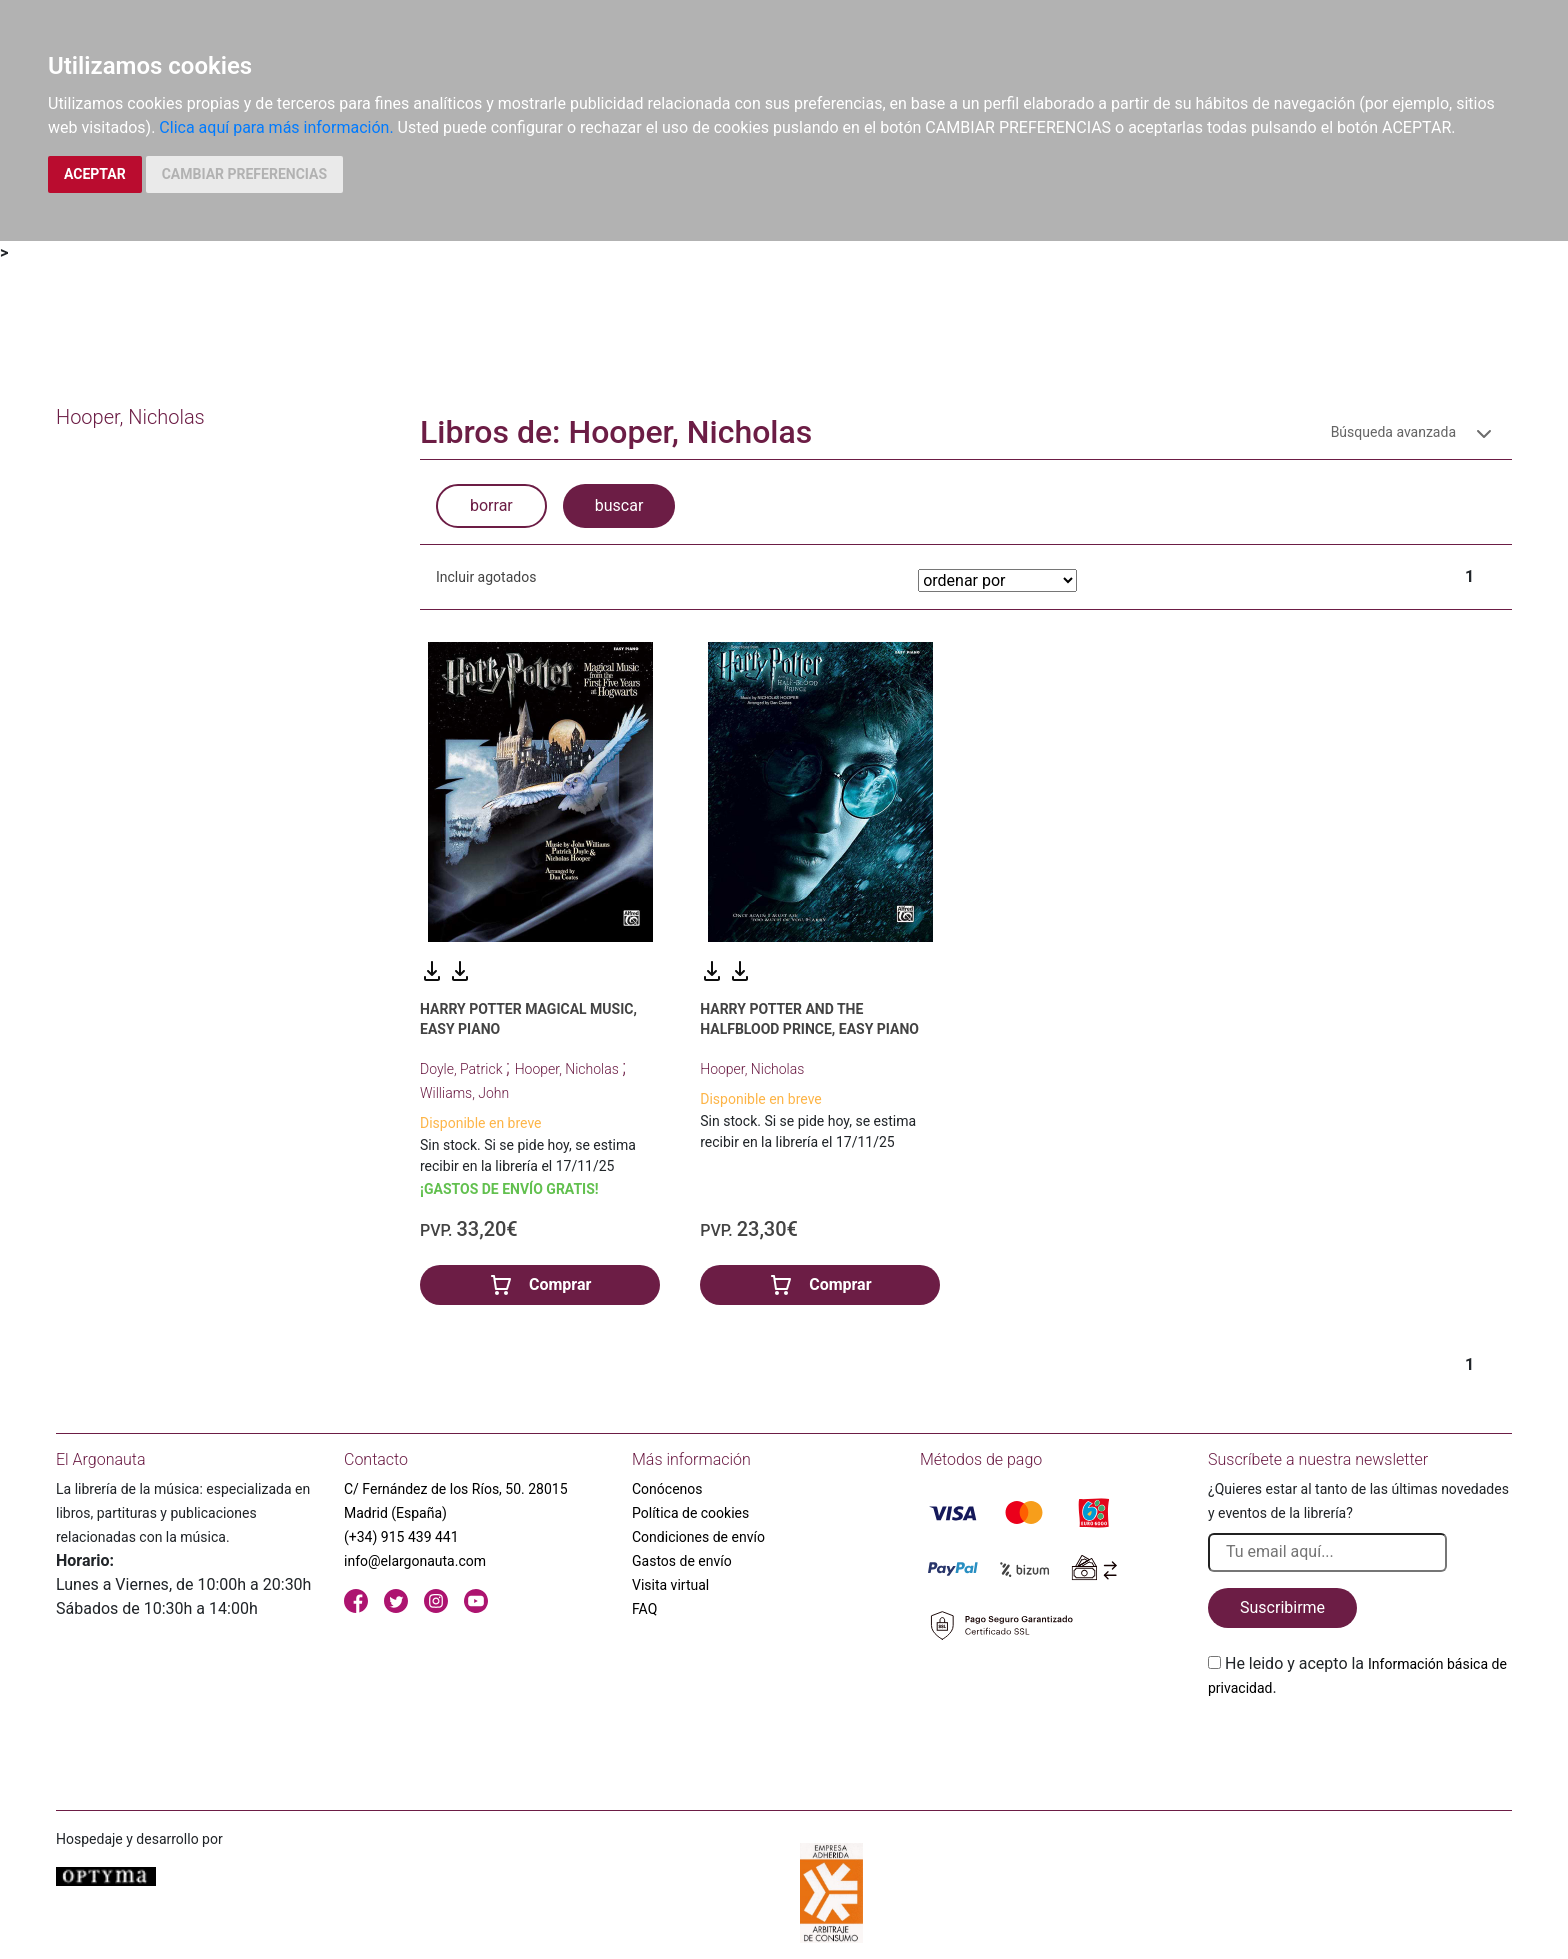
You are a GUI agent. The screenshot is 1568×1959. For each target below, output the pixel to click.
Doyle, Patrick (463, 1069)
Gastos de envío (682, 1561)
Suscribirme (1282, 1607)
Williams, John (464, 1093)
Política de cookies (690, 1513)
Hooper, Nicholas (569, 1069)
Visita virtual (670, 1585)
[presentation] (1360, 1747)
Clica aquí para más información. (276, 127)
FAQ (644, 1609)
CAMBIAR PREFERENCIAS (244, 174)
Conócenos (667, 1489)
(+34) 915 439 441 (401, 1537)
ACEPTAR (95, 174)
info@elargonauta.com (415, 1561)
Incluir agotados (486, 577)
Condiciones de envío (698, 1537)
